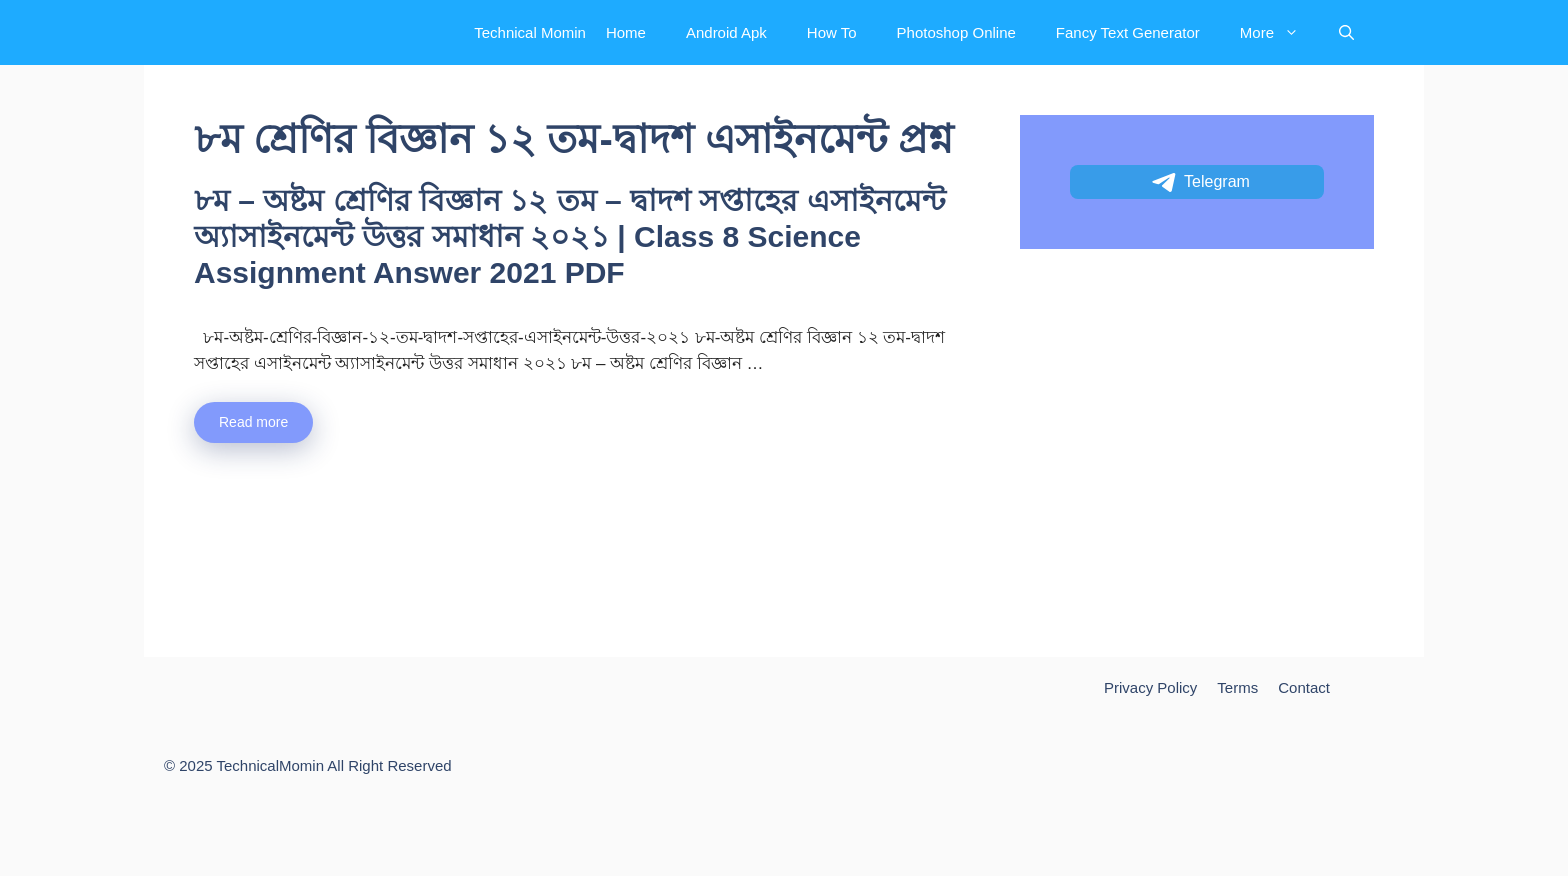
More (1279, 32)
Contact (1304, 687)
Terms (1237, 687)
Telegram (1199, 183)
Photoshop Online (956, 32)
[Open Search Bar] (1346, 32)
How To (832, 32)
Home (626, 32)
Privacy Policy (1150, 687)
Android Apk (726, 32)
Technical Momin (530, 32)
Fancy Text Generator (1128, 32)
